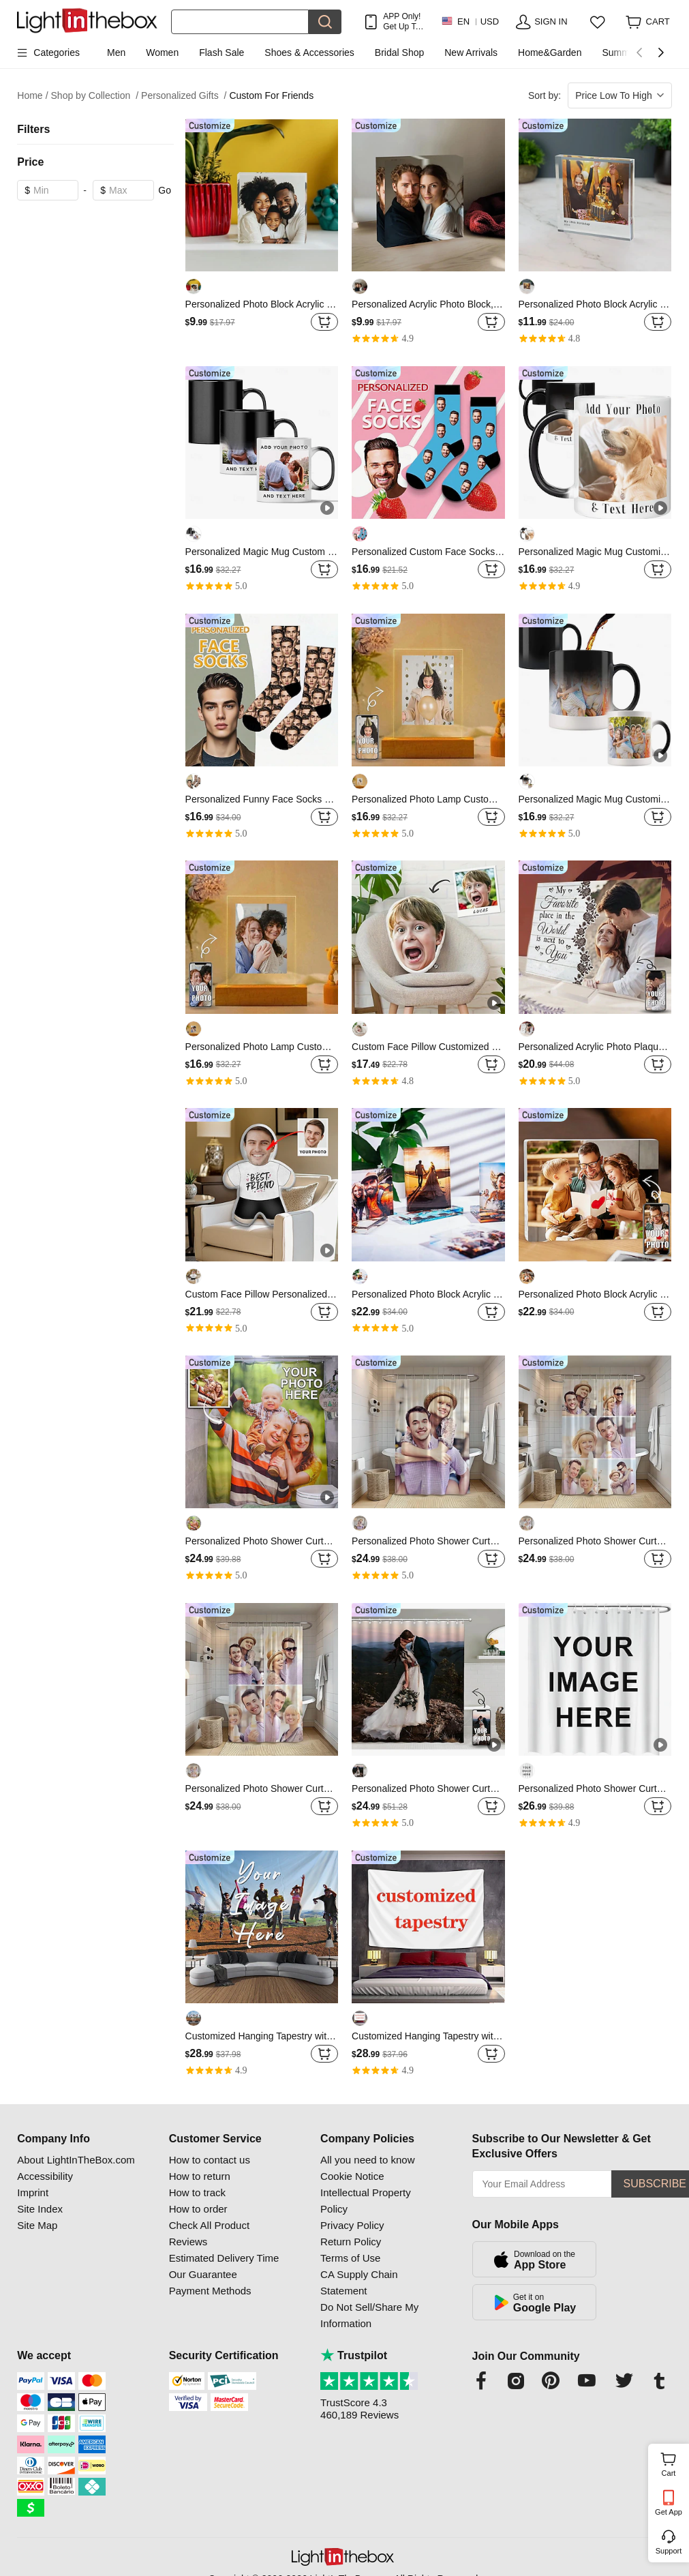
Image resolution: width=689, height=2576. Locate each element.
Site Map (37, 2225)
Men (116, 52)
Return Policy (350, 2241)
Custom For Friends (271, 95)
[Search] (240, 22)
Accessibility (45, 2176)
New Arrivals (470, 52)
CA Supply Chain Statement (358, 2282)
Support (669, 2551)
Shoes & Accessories (309, 52)
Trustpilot (353, 2355)
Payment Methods (210, 2290)
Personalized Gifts (183, 95)
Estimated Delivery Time (224, 2258)
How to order (198, 2209)
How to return (199, 2176)
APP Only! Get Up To (401, 21)
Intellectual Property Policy (365, 2201)
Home (32, 95)
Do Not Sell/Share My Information (369, 2315)
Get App (668, 2512)
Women (162, 52)
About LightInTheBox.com (76, 2160)
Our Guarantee (203, 2274)
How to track (197, 2192)
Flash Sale (221, 52)
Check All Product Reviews (209, 2233)
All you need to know (367, 2160)
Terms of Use (350, 2258)
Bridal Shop (399, 52)
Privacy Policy (352, 2225)
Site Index (40, 2209)
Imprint (32, 2192)
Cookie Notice (352, 2176)
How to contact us (209, 2160)
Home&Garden (549, 52)
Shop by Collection (95, 95)
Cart (674, 2462)
